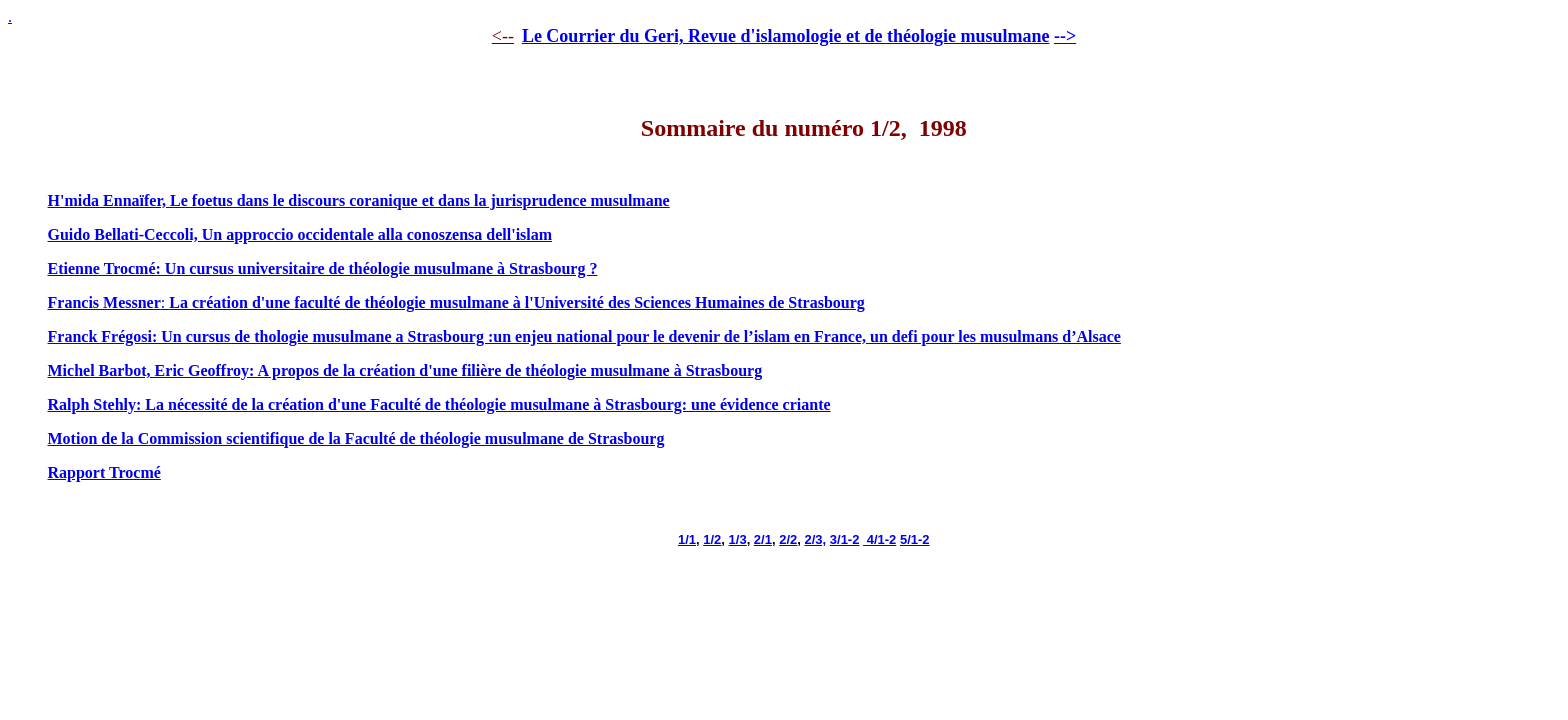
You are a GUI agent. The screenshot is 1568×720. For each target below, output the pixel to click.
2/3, (815, 539)
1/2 (712, 539)
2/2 (788, 539)
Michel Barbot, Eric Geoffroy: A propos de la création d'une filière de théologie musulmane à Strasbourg (405, 370)
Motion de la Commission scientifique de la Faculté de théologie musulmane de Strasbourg (356, 438)
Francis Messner (104, 302)
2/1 (763, 539)
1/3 (738, 539)
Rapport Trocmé (104, 472)
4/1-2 (879, 539)
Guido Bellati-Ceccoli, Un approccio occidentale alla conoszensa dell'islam (300, 234)
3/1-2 (845, 539)
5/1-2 (915, 539)
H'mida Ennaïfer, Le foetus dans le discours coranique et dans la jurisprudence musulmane (359, 200)
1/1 (687, 539)
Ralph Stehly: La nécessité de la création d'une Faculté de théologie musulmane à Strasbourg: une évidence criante (439, 404)
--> (1065, 36)
